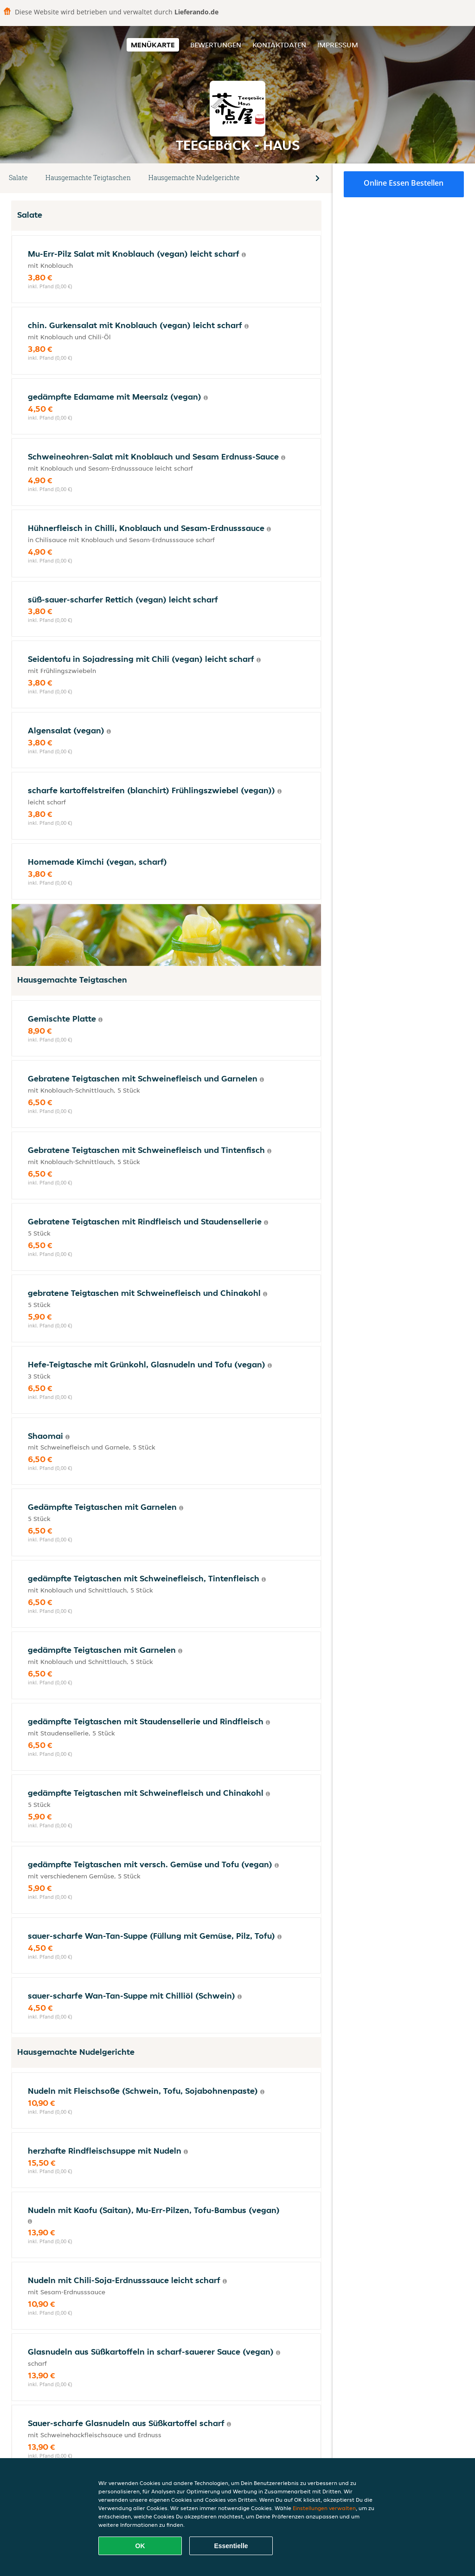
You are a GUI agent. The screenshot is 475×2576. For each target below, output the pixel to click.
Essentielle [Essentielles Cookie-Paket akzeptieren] (231, 2546)
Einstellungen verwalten (324, 2508)
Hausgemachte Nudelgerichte (194, 177)
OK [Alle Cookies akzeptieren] (140, 2546)
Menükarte (153, 45)
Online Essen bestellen (403, 183)
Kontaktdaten (279, 45)
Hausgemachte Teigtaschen (88, 177)
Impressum (337, 45)
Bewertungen (215, 45)
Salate (18, 177)
